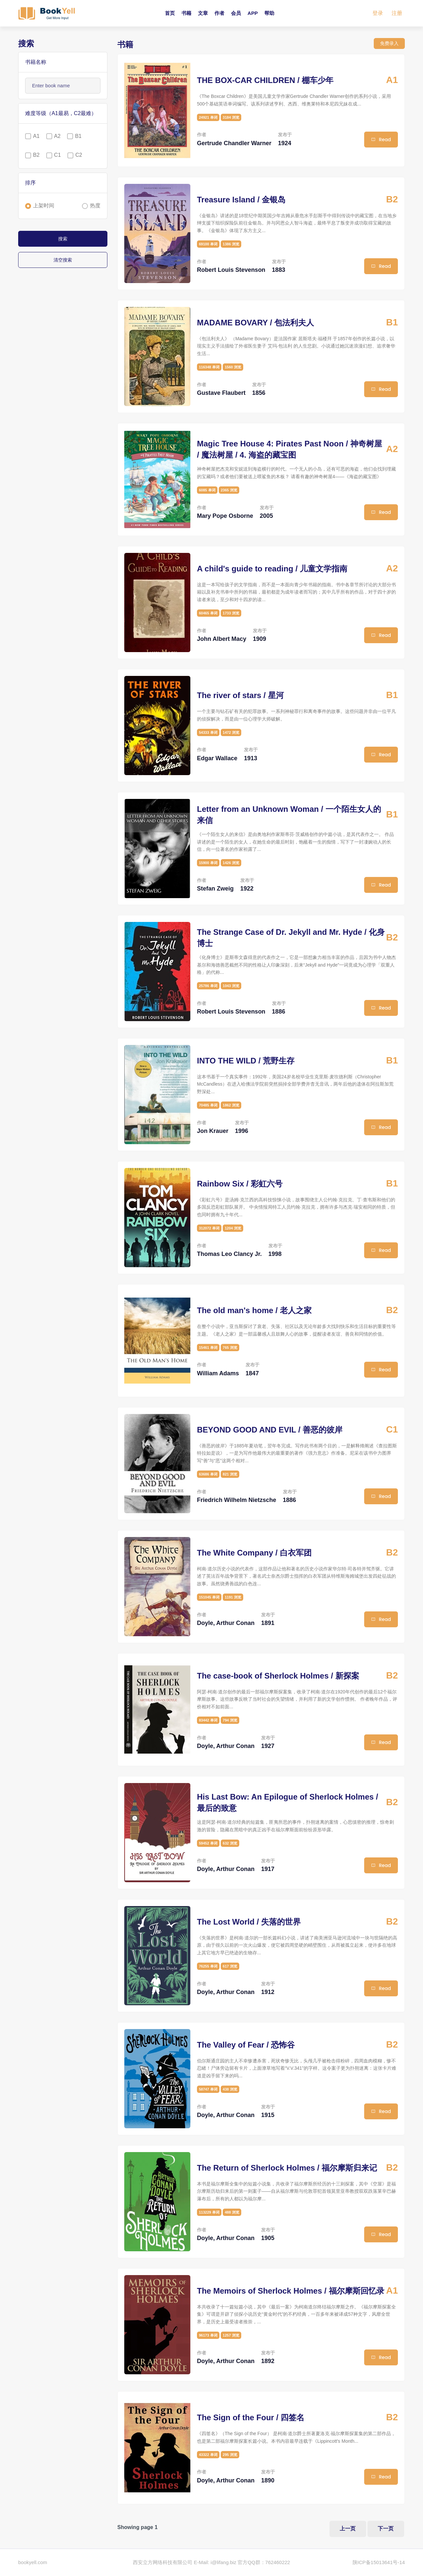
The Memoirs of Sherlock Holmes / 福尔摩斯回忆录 (290, 2290)
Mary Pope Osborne (225, 516)
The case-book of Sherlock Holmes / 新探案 (278, 1675)
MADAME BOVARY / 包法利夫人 (255, 322)
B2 (36, 155)
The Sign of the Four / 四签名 (250, 2417)
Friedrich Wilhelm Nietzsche (236, 1500)
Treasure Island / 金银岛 (241, 199)
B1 (78, 136)
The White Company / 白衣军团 (254, 1552)
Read (381, 139)
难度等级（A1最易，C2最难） (60, 113)
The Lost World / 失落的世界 (249, 1921)
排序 (30, 183)
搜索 (62, 238)
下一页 (386, 2529)
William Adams (218, 1373)
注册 (397, 13)
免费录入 (389, 43)
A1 (36, 136)
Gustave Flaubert (221, 393)
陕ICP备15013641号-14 (379, 2562)
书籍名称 (35, 62)
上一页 (347, 2529)
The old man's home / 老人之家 (254, 1310)
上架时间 (43, 205)
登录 (377, 13)
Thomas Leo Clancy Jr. (229, 1254)
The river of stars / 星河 (240, 695)
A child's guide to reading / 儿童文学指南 (272, 568)
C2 (78, 155)
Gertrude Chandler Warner (234, 143)
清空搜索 (63, 260)
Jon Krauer (212, 1131)
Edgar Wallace (217, 758)
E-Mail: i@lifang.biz (215, 2562)
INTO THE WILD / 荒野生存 (246, 1060)
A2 (57, 136)
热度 (95, 205)
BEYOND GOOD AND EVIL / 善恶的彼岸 (269, 1429)
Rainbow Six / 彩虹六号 (240, 1183)
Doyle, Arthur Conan (225, 1623)
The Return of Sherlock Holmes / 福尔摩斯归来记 (287, 2167)
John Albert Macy (221, 639)
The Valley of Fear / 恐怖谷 (246, 2044)
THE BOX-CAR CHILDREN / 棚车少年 (265, 80)
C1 (57, 155)
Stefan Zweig (215, 888)
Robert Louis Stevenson (231, 270)
